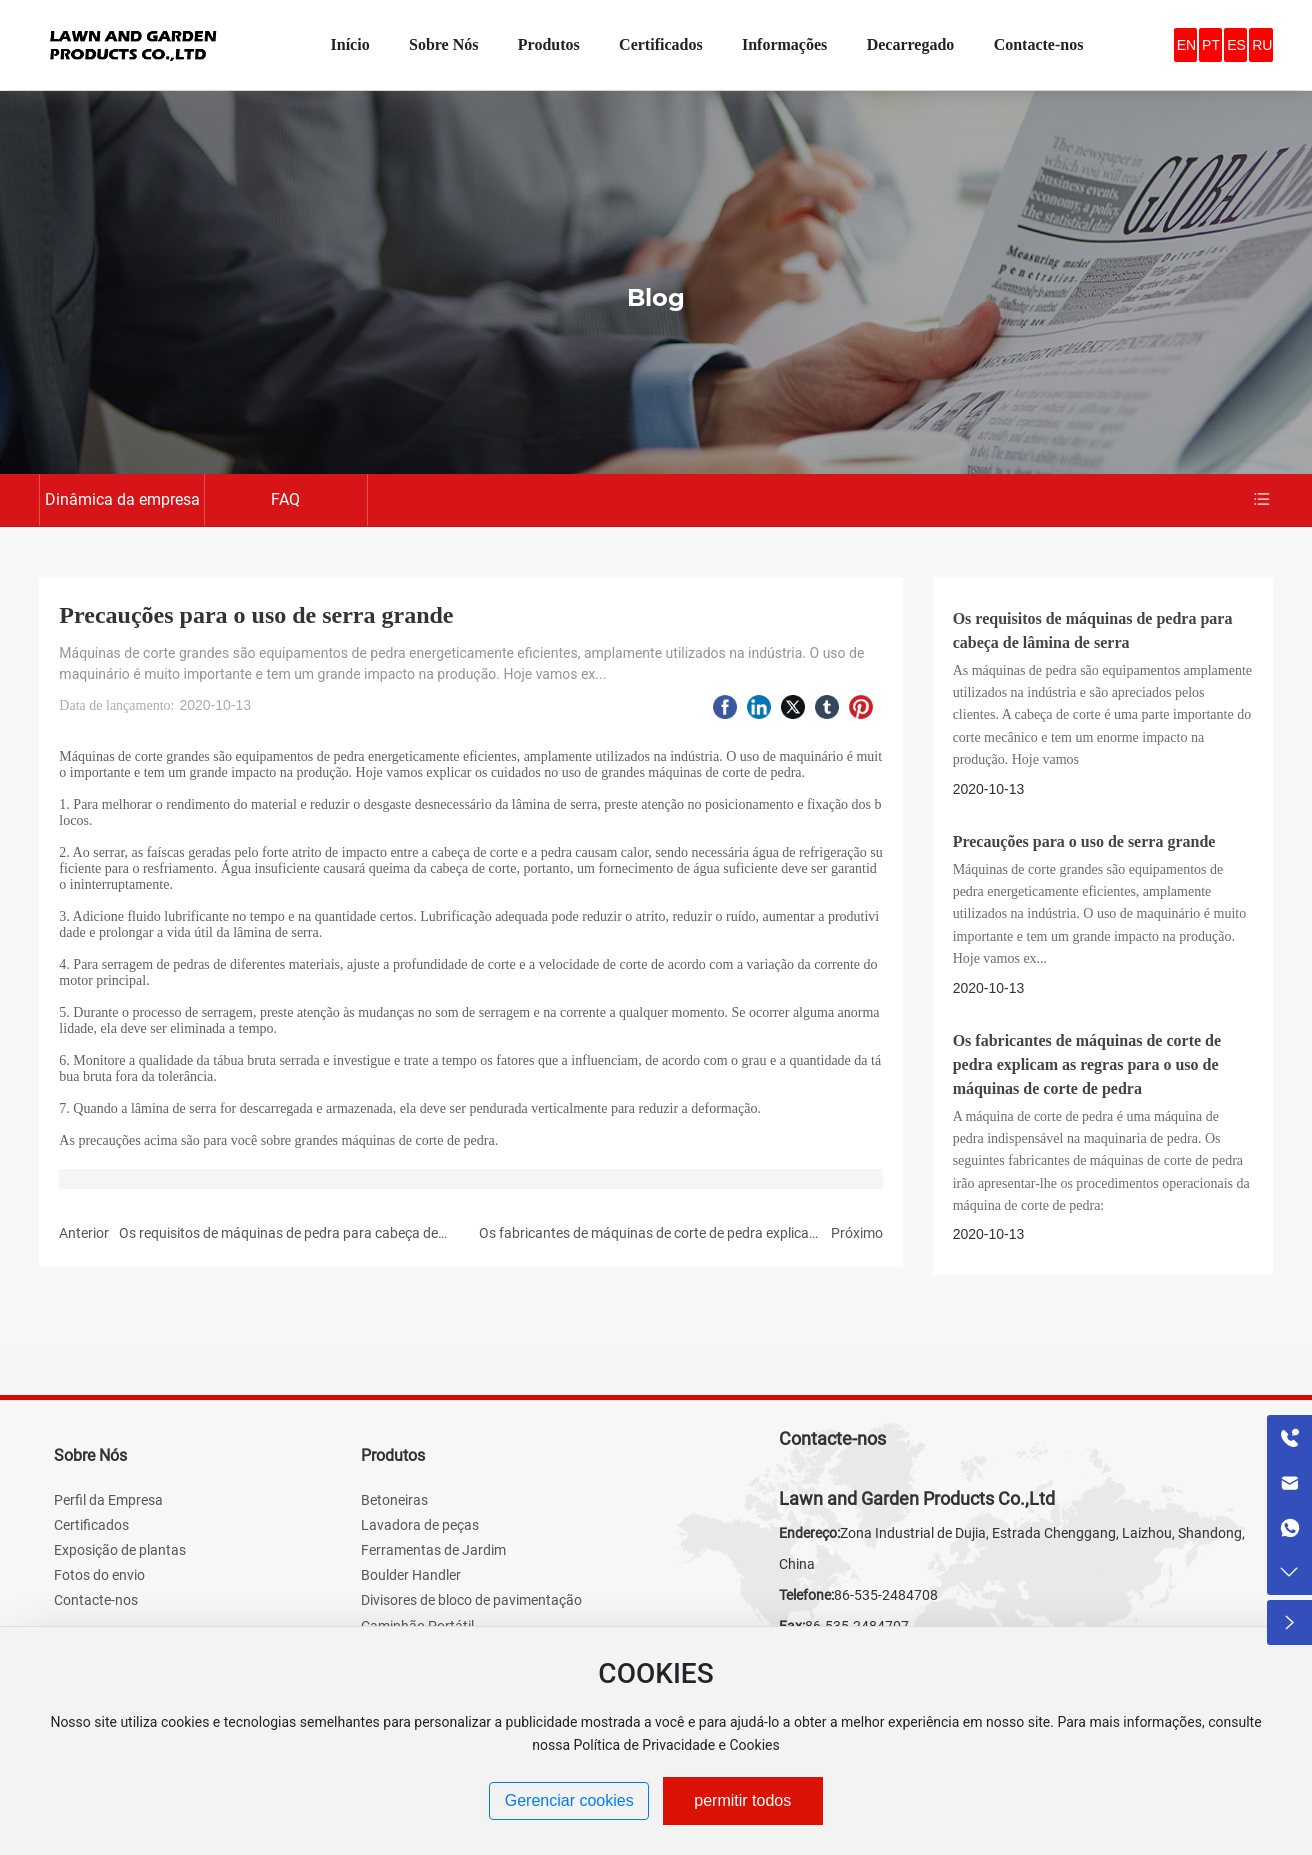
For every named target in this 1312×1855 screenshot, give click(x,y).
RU (1262, 45)
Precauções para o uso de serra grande (1084, 841)
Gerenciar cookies (569, 1800)
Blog (656, 297)
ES (1236, 45)
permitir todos (742, 1800)
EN (1186, 45)
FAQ (285, 499)
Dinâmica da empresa (122, 499)
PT (1211, 45)
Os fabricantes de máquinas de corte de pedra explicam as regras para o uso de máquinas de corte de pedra (1087, 1064)
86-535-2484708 (886, 1595)
